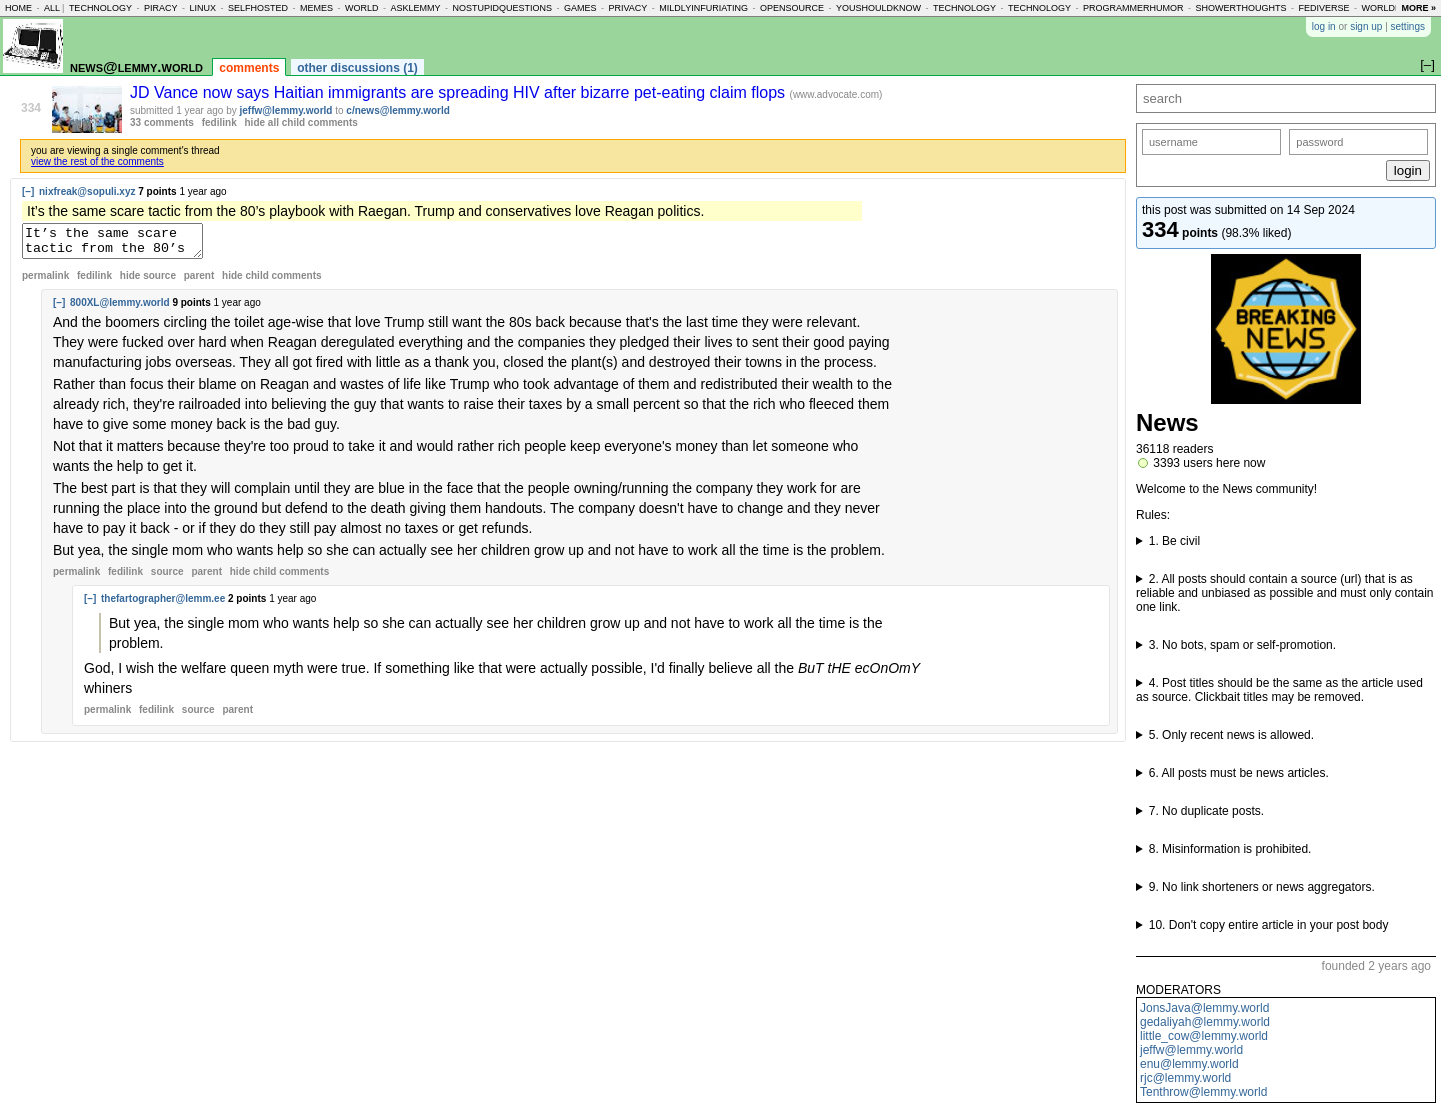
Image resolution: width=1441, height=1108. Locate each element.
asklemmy (415, 8)
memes (316, 8)
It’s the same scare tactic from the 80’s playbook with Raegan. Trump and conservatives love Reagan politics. (122, 244)
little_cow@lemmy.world (1204, 1036)
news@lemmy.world (136, 66)
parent (199, 281)
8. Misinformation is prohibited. (1230, 849)
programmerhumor (1133, 8)
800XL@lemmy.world (120, 308)
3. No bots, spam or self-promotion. (1242, 645)
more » (1418, 8)
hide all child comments (301, 122)
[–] (28, 191)
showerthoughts (1241, 8)
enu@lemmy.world (1189, 1064)
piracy (161, 8)
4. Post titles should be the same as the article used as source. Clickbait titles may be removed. (1279, 690)
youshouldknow (878, 8)
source (167, 577)
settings (1408, 26)
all (52, 8)
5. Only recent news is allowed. (1231, 735)
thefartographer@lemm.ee (163, 604)
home (18, 8)
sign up (1366, 26)
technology (100, 8)
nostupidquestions (502, 8)
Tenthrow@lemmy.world (1203, 1092)
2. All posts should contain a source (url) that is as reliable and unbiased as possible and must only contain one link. (1285, 593)
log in (1324, 26)
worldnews (1391, 8)
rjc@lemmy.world (1185, 1078)
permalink (45, 281)
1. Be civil (1174, 541)
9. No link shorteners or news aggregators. (1262, 887)
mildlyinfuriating (703, 8)
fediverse (1323, 8)
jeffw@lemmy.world (1191, 1050)
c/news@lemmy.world (398, 110)
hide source (148, 281)
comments (249, 68)
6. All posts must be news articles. (1239, 773)
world (362, 8)
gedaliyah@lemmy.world (1205, 1022)
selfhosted (258, 8)
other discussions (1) (357, 68)
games (580, 8)
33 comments (162, 122)
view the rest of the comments (97, 161)
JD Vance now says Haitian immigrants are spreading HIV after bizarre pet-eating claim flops (460, 92)
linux (202, 8)
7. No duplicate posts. (1206, 811)
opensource (792, 8)
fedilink (219, 122)
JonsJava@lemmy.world (1204, 1008)
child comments (271, 281)
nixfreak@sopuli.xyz (87, 191)
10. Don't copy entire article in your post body (1269, 925)
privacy (628, 8)
